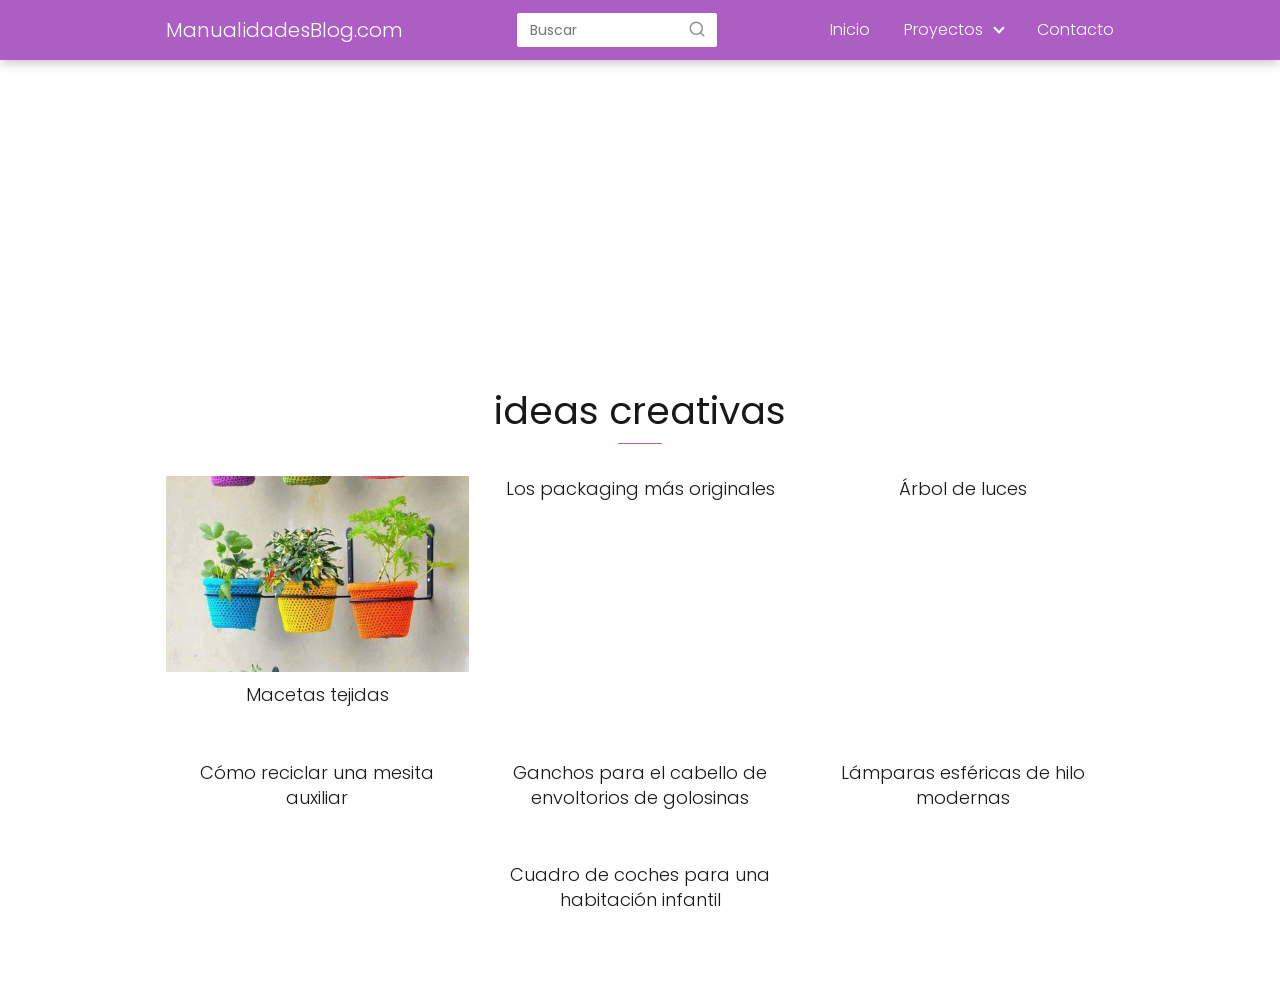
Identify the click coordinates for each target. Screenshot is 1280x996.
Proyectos (943, 29)
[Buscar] (697, 29)
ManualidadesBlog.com (284, 30)
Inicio (850, 29)
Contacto (1075, 29)
